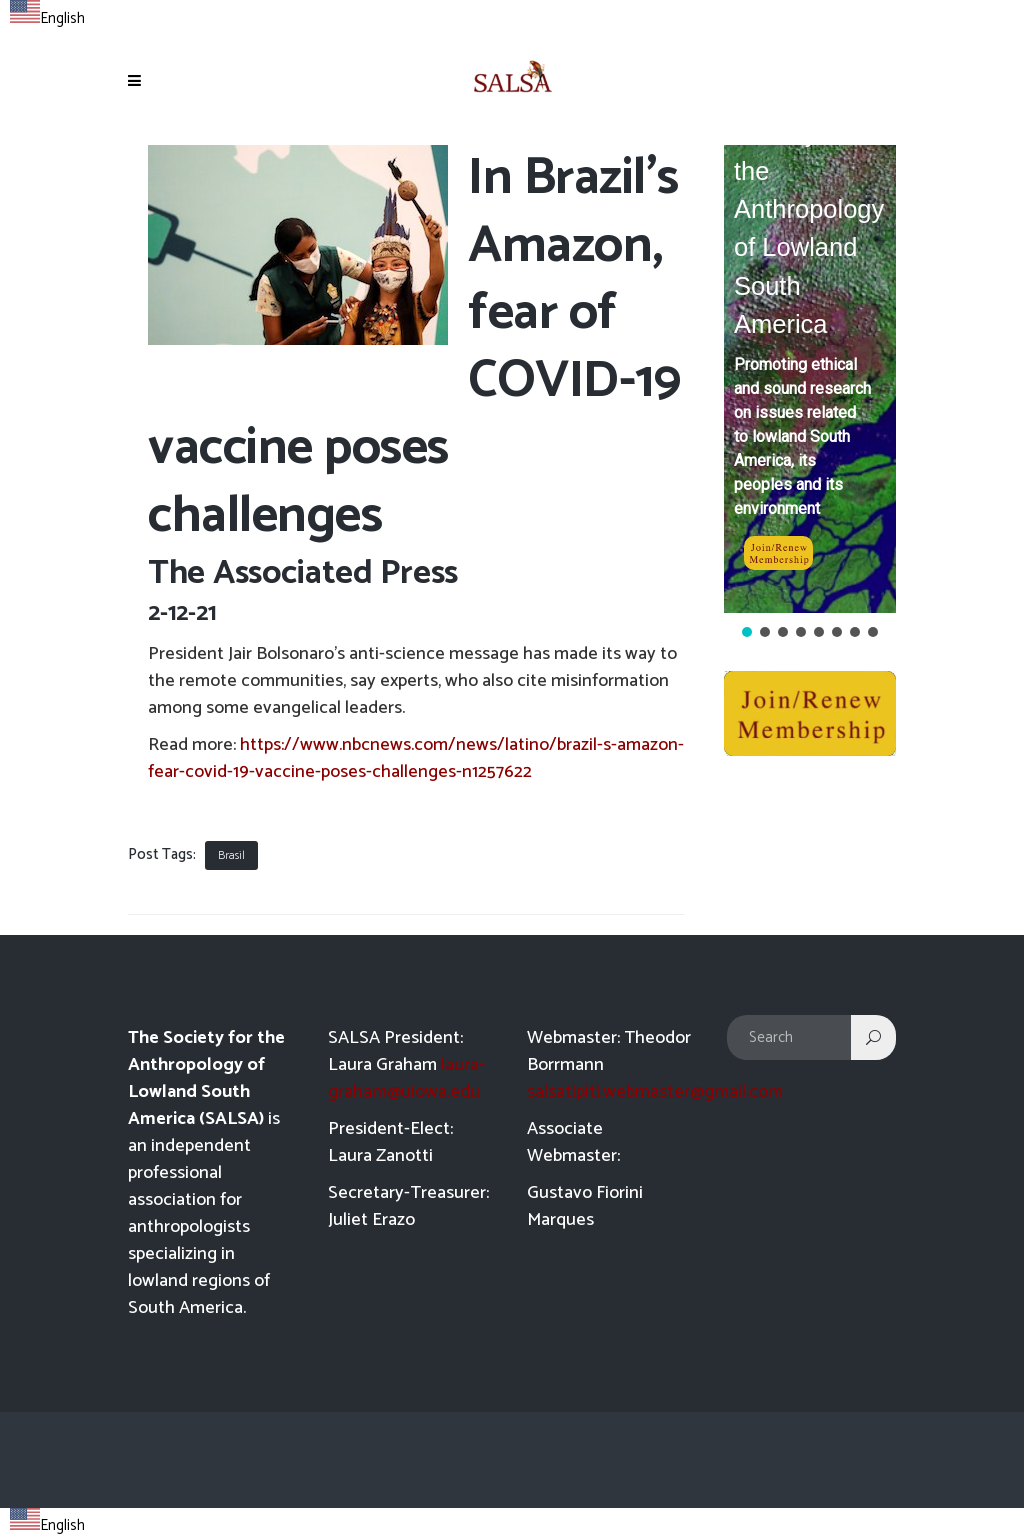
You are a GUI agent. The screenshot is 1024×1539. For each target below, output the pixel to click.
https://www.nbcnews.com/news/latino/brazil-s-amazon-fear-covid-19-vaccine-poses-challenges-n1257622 (416, 758)
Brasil (231, 855)
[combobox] (47, 16)
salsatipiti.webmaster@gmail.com (655, 1092)
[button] (810, 379)
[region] (810, 393)
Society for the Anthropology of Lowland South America (809, 228)
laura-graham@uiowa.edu (406, 1078)
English (47, 18)
